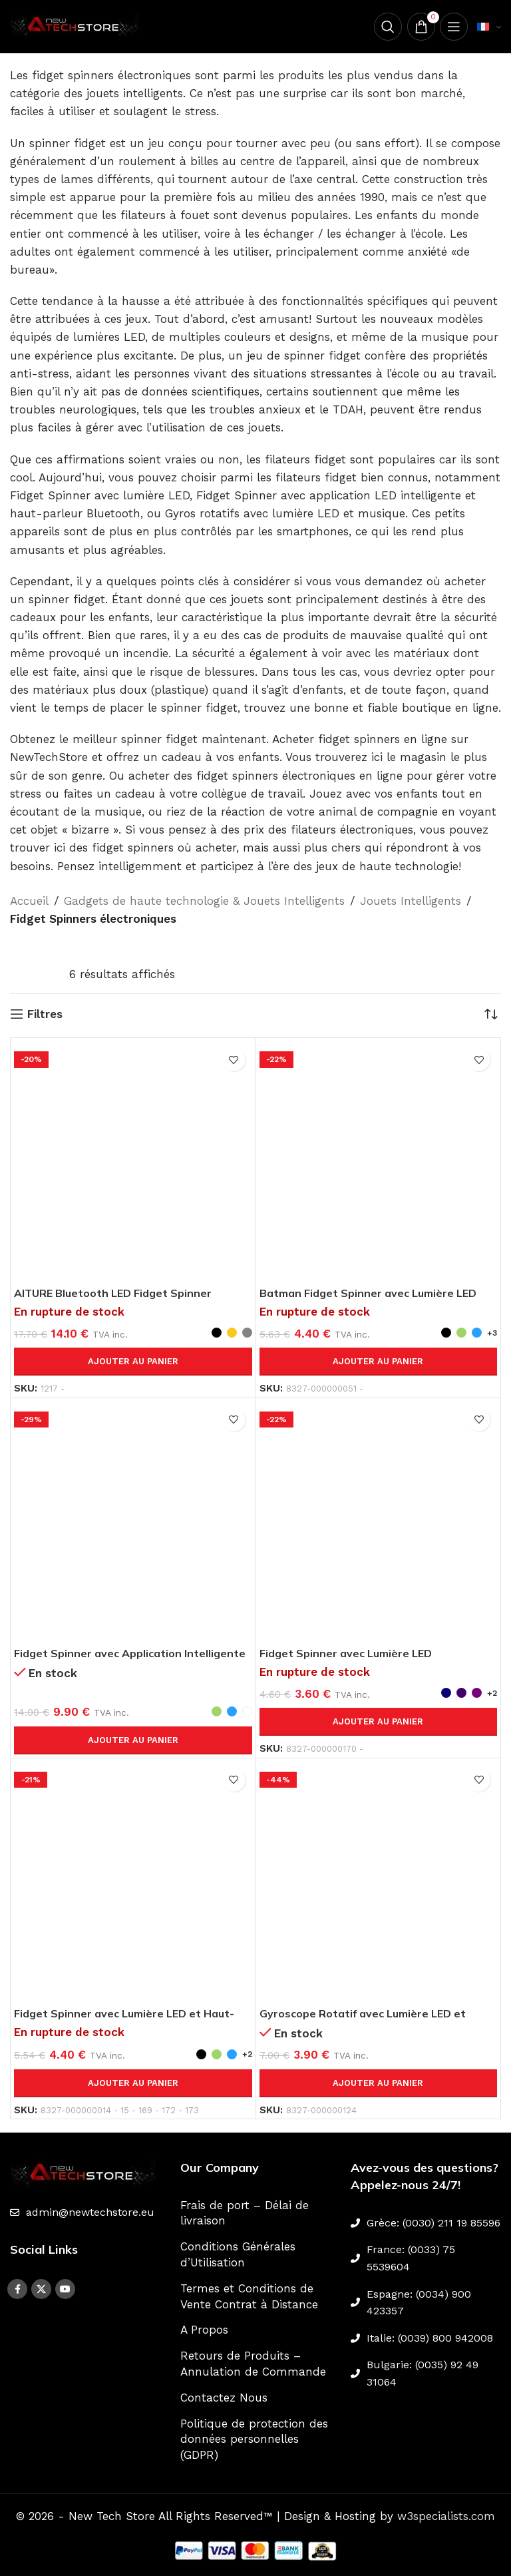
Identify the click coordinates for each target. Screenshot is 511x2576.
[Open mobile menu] (453, 26)
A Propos (204, 2329)
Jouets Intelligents (410, 900)
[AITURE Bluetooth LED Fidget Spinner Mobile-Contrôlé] (133, 1160)
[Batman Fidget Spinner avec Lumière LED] (378, 1160)
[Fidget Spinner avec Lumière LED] (378, 1521)
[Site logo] (76, 25)
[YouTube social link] (65, 2289)
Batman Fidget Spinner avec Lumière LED (375, 1293)
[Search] (384, 26)
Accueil (29, 900)
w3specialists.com (446, 2516)
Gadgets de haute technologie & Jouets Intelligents (204, 900)
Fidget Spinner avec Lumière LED (351, 1653)
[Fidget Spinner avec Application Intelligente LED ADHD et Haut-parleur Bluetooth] (133, 1521)
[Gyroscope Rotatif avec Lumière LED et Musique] (378, 1881)
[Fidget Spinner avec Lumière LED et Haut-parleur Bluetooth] (133, 1881)
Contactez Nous (223, 2397)
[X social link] (41, 2289)
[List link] (85, 2212)
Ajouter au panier (133, 1361)
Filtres (45, 1014)
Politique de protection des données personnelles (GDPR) (254, 2439)
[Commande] (491, 1014)
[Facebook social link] (17, 2289)
